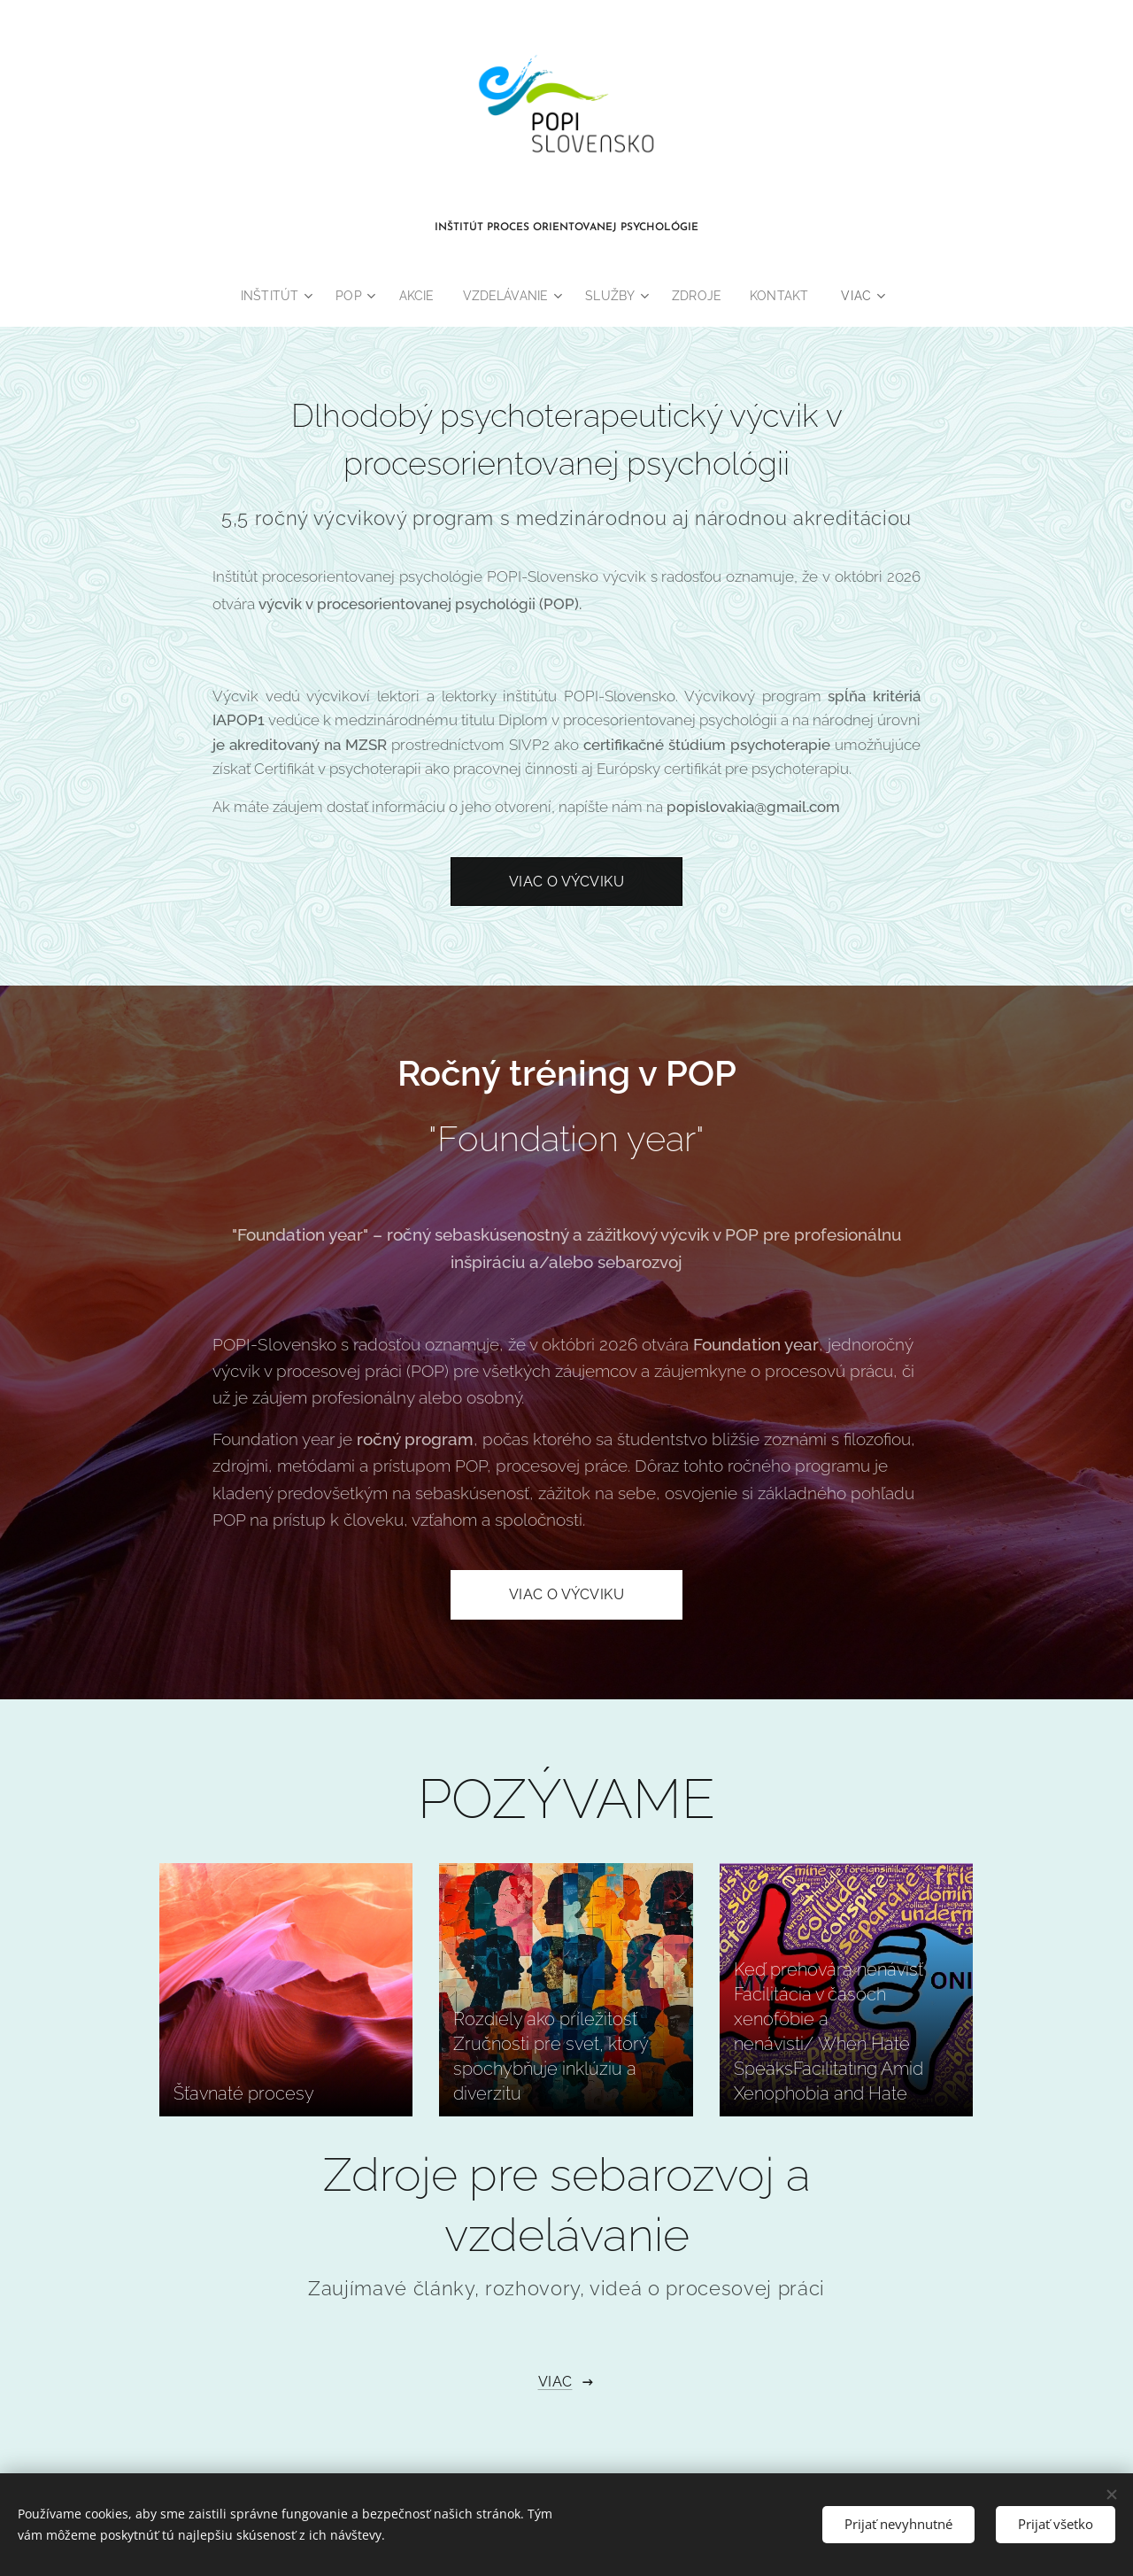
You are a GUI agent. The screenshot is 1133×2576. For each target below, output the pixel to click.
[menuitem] (271, 296)
